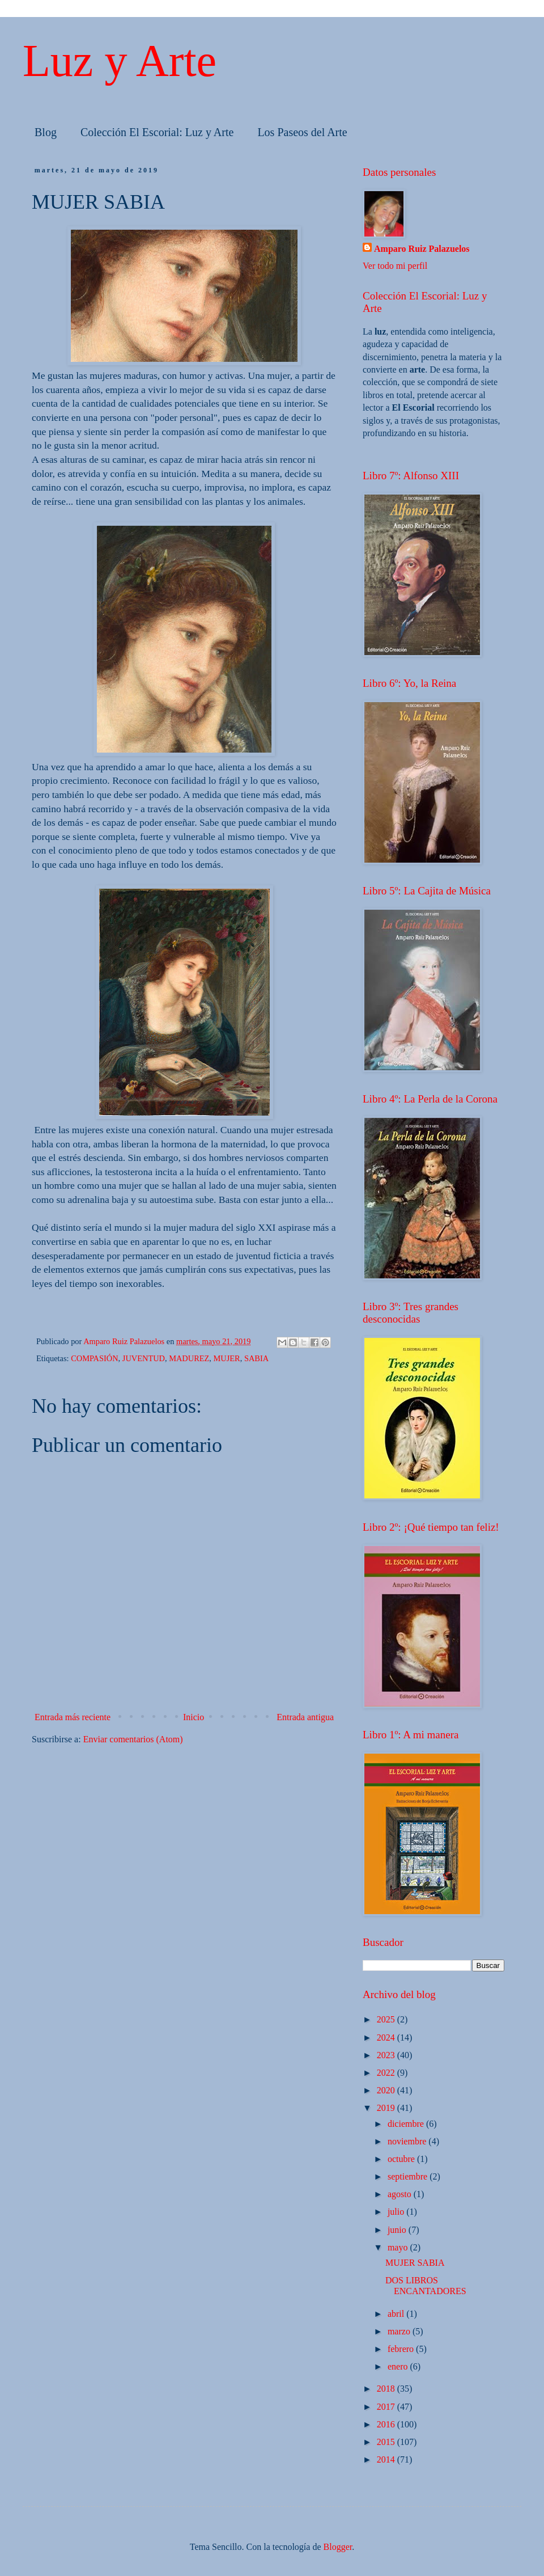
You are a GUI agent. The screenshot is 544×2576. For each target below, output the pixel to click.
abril (397, 2314)
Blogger (338, 2547)
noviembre (408, 2141)
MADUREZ (189, 1358)
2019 (387, 2108)
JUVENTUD (143, 1358)
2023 (387, 2055)
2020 (387, 2090)
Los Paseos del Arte (302, 132)
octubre (402, 2159)
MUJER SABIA (414, 2262)
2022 (387, 2072)
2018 (387, 2388)
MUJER (227, 1358)
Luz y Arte (119, 61)
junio (398, 2230)
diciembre (407, 2124)
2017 (387, 2407)
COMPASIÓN (94, 1358)
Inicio (193, 1717)
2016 (387, 2424)
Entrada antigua (305, 1717)
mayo (399, 2247)
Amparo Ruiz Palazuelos (422, 249)
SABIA (256, 1358)
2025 (387, 2019)
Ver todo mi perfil (395, 266)
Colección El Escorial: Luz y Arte (156, 132)
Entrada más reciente (72, 1717)
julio (397, 2211)
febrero (402, 2349)
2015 (387, 2442)
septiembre (409, 2176)
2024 (387, 2037)
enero (399, 2366)
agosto (401, 2194)
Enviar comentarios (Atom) (133, 1739)
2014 (387, 2459)
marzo (400, 2331)
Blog (46, 132)
